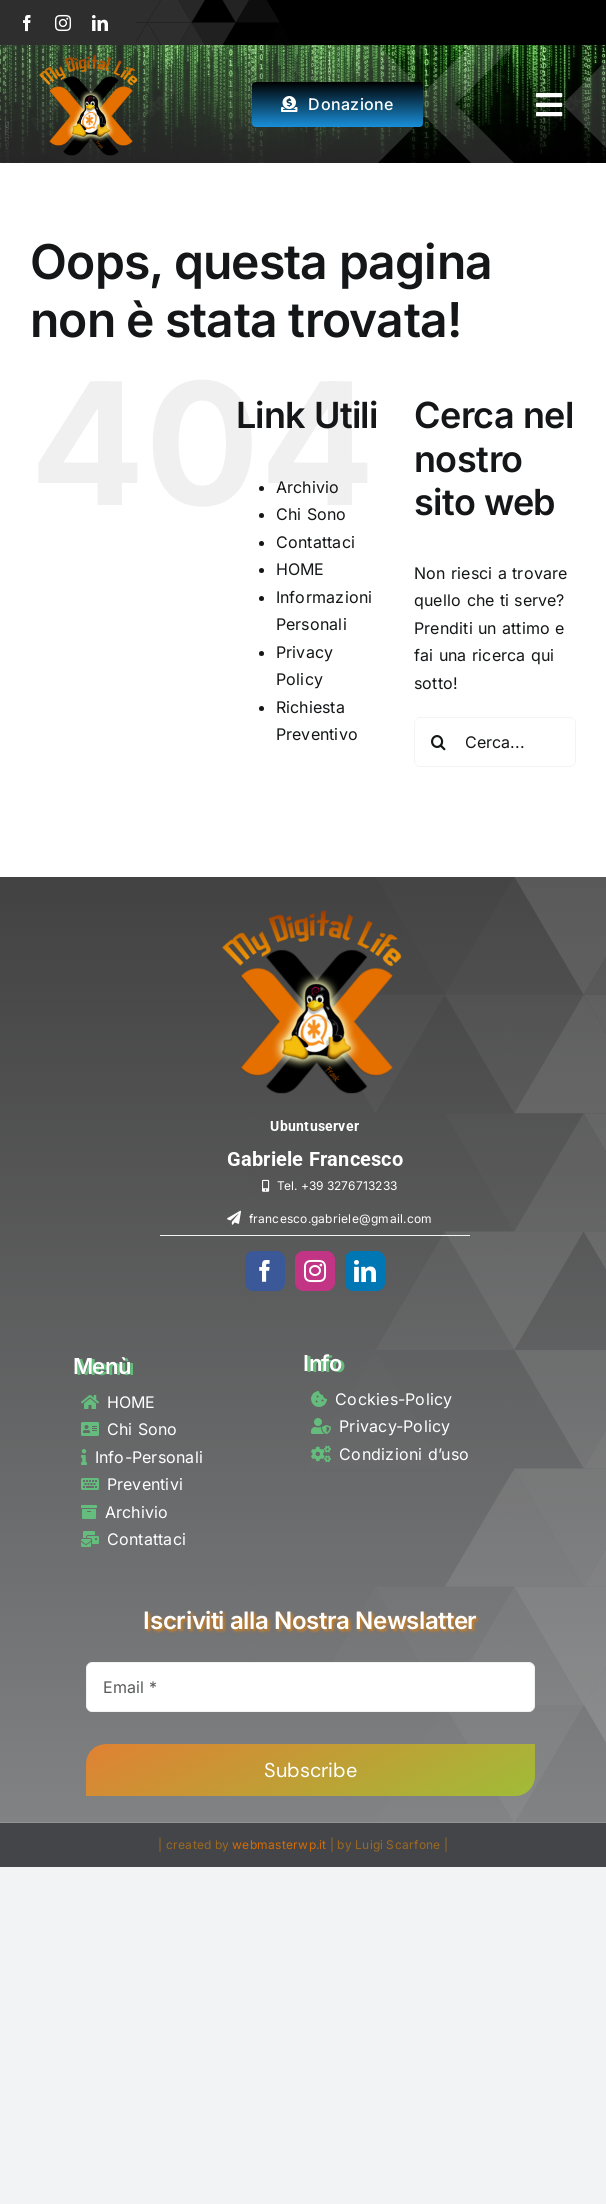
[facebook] (27, 23)
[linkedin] (100, 23)
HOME (300, 569)
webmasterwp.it (279, 1844)
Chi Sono (311, 514)
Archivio (308, 487)
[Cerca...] (495, 742)
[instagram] (63, 23)
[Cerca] (439, 742)
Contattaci (315, 542)
